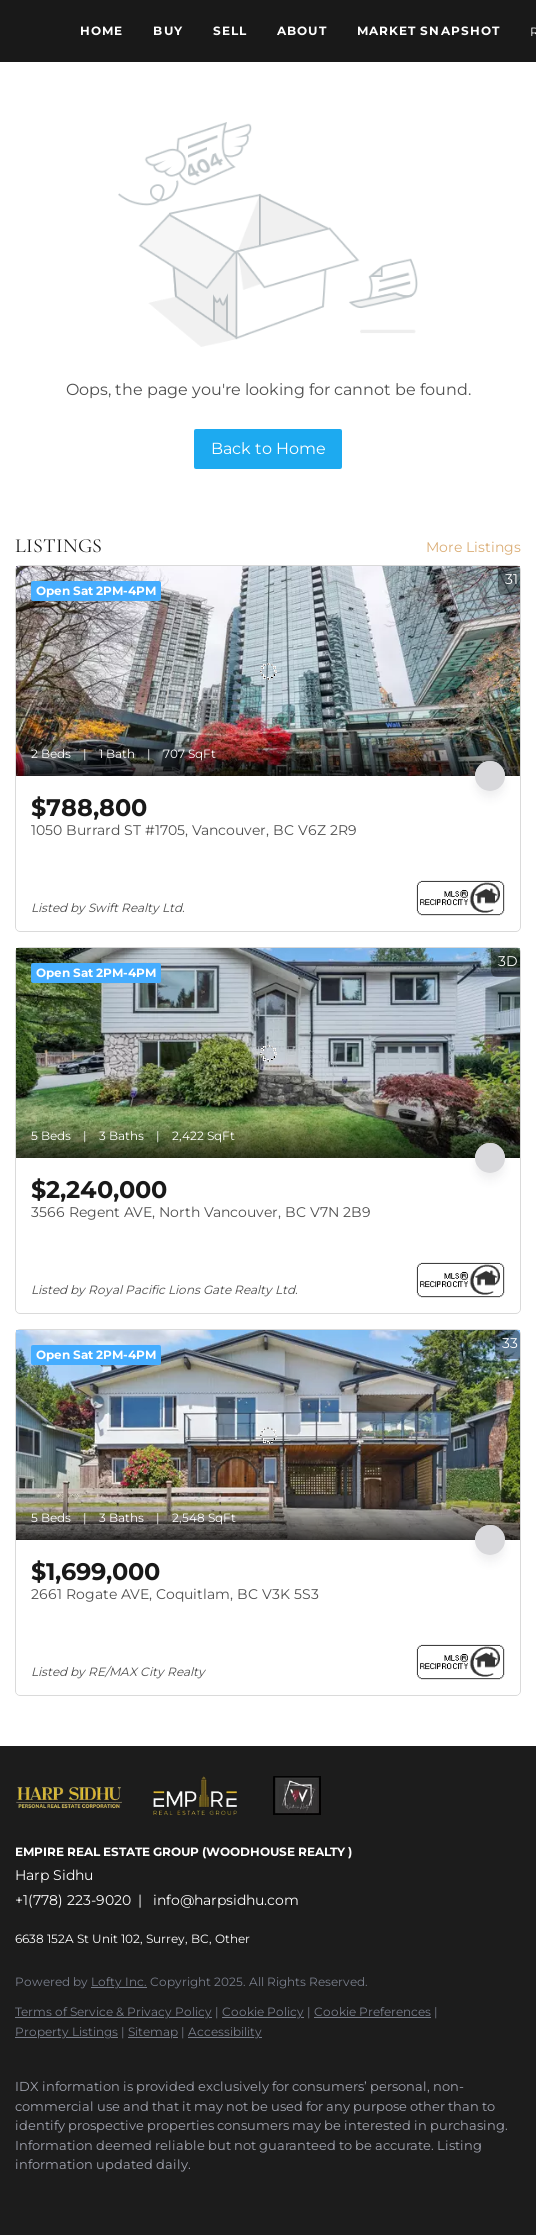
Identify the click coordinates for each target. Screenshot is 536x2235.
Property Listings (66, 2031)
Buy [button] (167, 30)
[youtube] (105, 2195)
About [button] (302, 30)
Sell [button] (230, 30)
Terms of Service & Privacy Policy (113, 2011)
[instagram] (65, 2195)
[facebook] (25, 2195)
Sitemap (153, 2031)
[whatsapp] (185, 2195)
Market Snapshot (429, 30)
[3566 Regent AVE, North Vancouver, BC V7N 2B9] (268, 1053)
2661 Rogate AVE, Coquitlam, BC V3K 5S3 (175, 1594)
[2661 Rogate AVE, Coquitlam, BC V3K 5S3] (268, 1435)
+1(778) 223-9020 (73, 1900)
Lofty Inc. (119, 1981)
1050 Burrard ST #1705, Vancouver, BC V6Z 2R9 (194, 830)
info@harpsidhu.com (226, 1900)
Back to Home (268, 448)
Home (101, 30)
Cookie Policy (263, 2011)
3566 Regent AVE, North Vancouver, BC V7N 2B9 (201, 1212)
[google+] (145, 2195)
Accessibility (225, 2031)
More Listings (473, 547)
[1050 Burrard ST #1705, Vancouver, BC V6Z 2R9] (268, 671)
